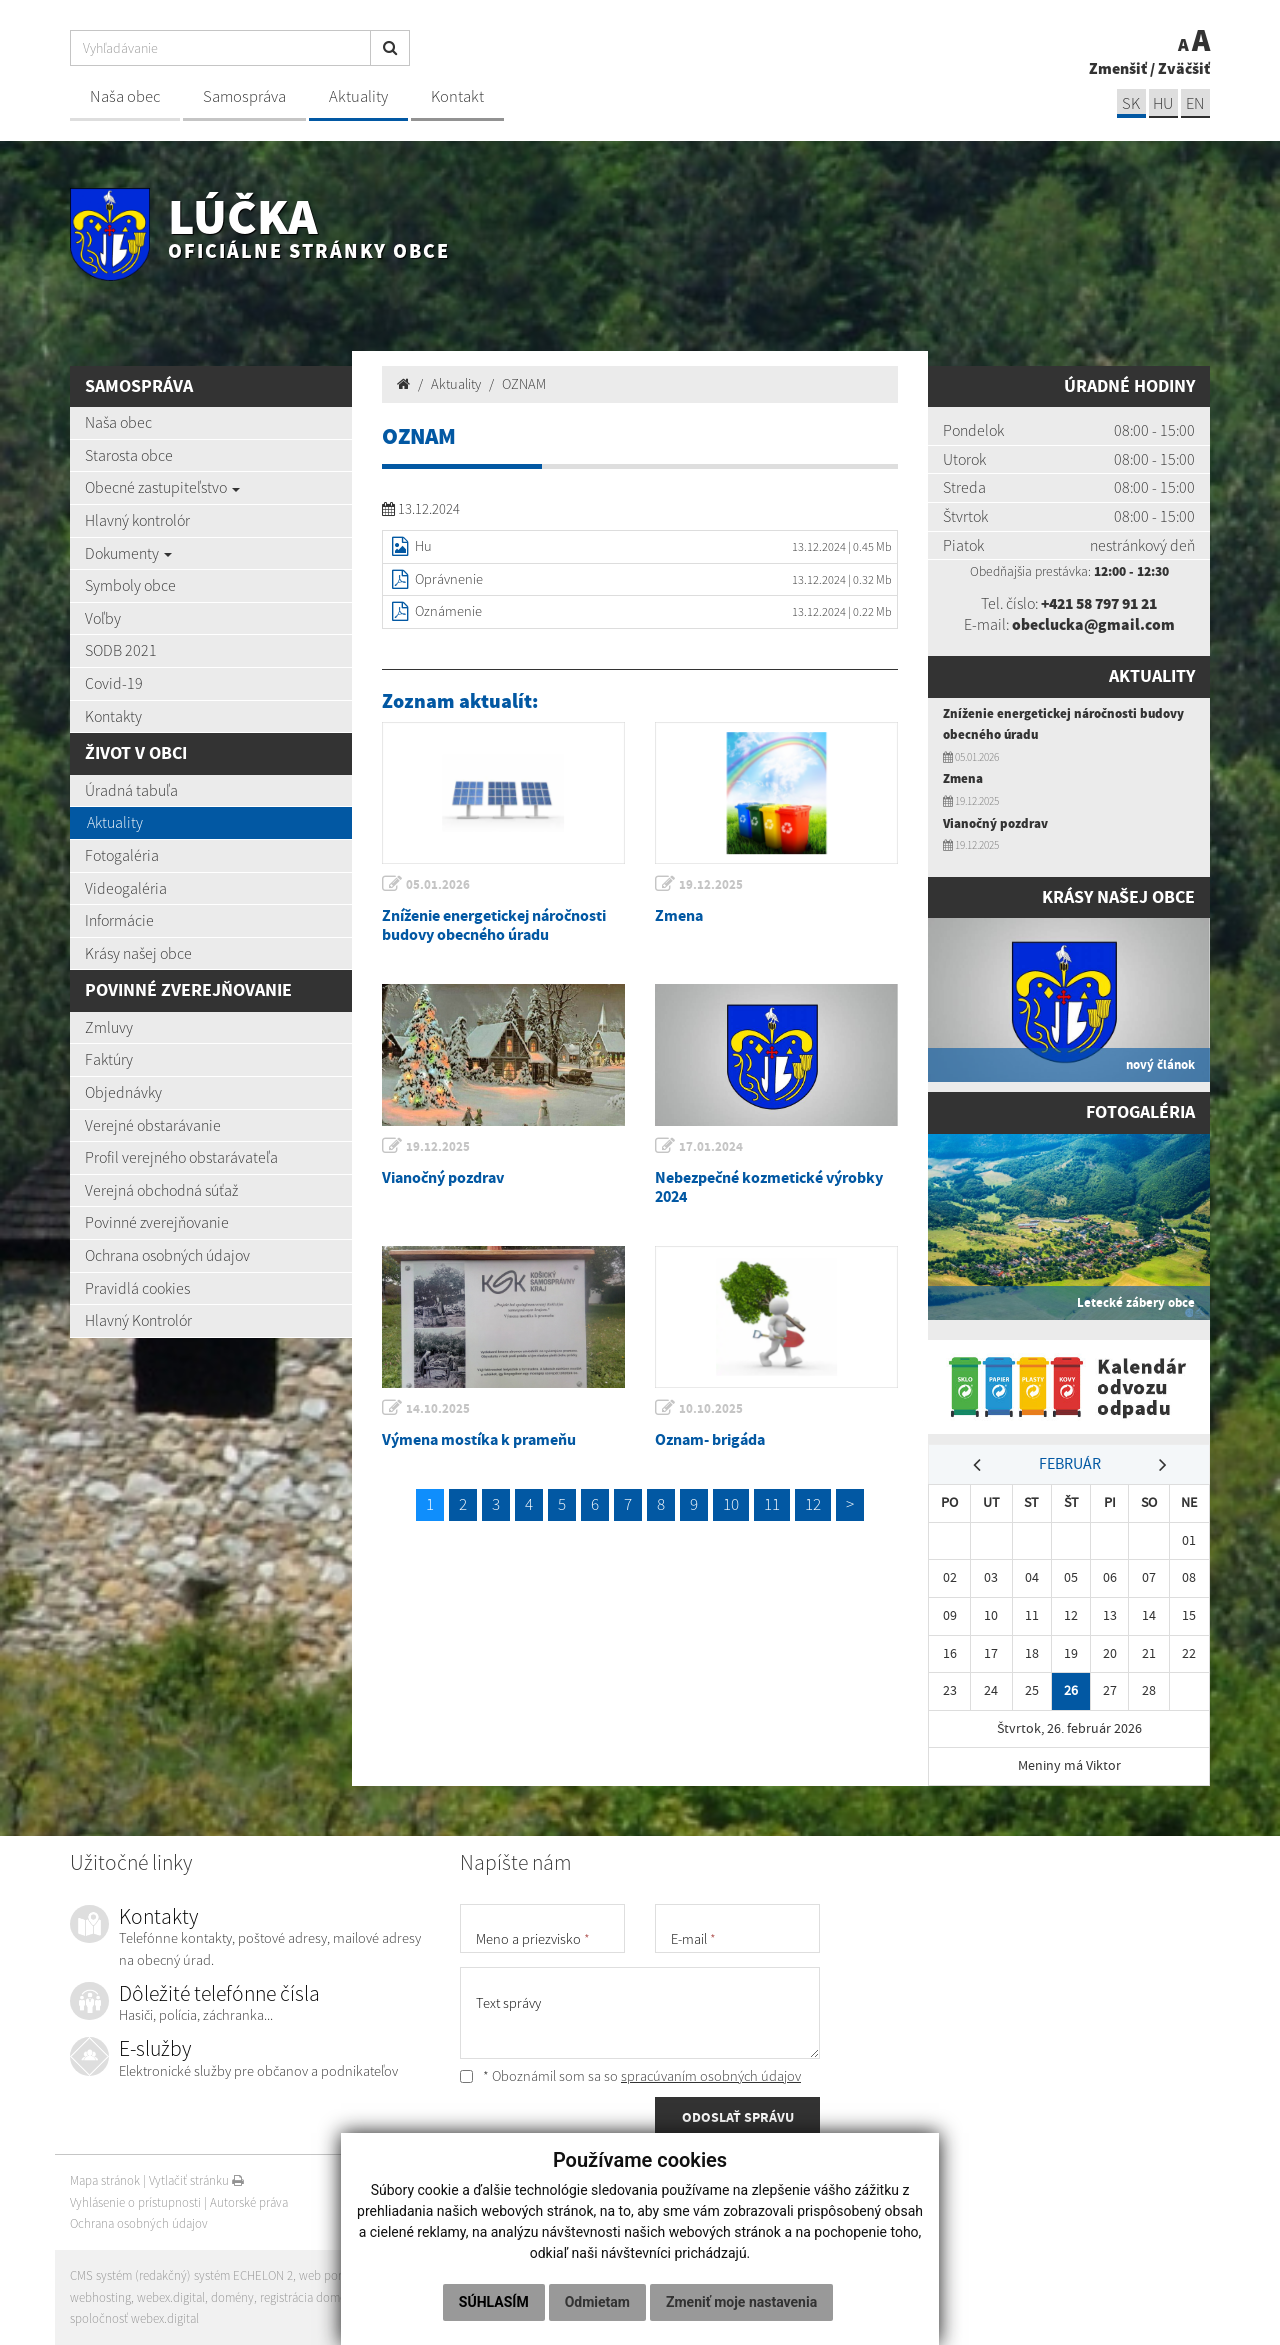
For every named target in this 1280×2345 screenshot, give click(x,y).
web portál (329, 2275)
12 (813, 1504)
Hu (423, 546)
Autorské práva (249, 2202)
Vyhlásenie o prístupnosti (135, 2202)
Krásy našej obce (138, 953)
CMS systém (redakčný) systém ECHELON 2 (182, 2275)
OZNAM (524, 384)
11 (772, 1504)
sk (1129, 103)
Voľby (103, 618)
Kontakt (457, 96)
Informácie (119, 920)
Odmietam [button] (597, 2302)
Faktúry (109, 1059)
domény (233, 2297)
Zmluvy (109, 1027)
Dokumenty (128, 553)
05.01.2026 (439, 884)
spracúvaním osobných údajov (711, 2076)
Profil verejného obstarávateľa (181, 1157)
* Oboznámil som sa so (630, 2076)
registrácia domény (311, 2297)
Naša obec (125, 96)
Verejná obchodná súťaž (161, 1190)
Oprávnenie (449, 579)
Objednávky (123, 1092)
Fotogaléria (122, 855)
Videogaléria (126, 888)
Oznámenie (448, 611)
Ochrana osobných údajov (167, 1255)
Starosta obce (129, 455)
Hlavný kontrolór (137, 520)
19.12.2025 (712, 884)
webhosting (100, 2297)
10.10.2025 (712, 1408)
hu (1162, 103)
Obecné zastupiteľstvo (162, 487)
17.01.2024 (712, 1146)
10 (731, 1504)
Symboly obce (130, 585)
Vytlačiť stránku (196, 2180)
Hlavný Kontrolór (138, 1320)
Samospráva (244, 96)
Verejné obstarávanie (153, 1125)
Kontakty (113, 716)
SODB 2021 (121, 650)
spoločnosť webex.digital (134, 2318)
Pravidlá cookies (137, 1288)
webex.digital (171, 2297)
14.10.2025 (439, 1408)
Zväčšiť (1184, 68)
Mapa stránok (105, 2180)
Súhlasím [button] (494, 2302)
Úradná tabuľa (131, 790)
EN (1195, 103)
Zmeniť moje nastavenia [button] (741, 2302)
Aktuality (358, 96)
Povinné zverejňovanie (157, 1222)
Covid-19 (114, 683)
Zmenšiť (1118, 68)
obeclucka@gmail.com (1093, 624)
